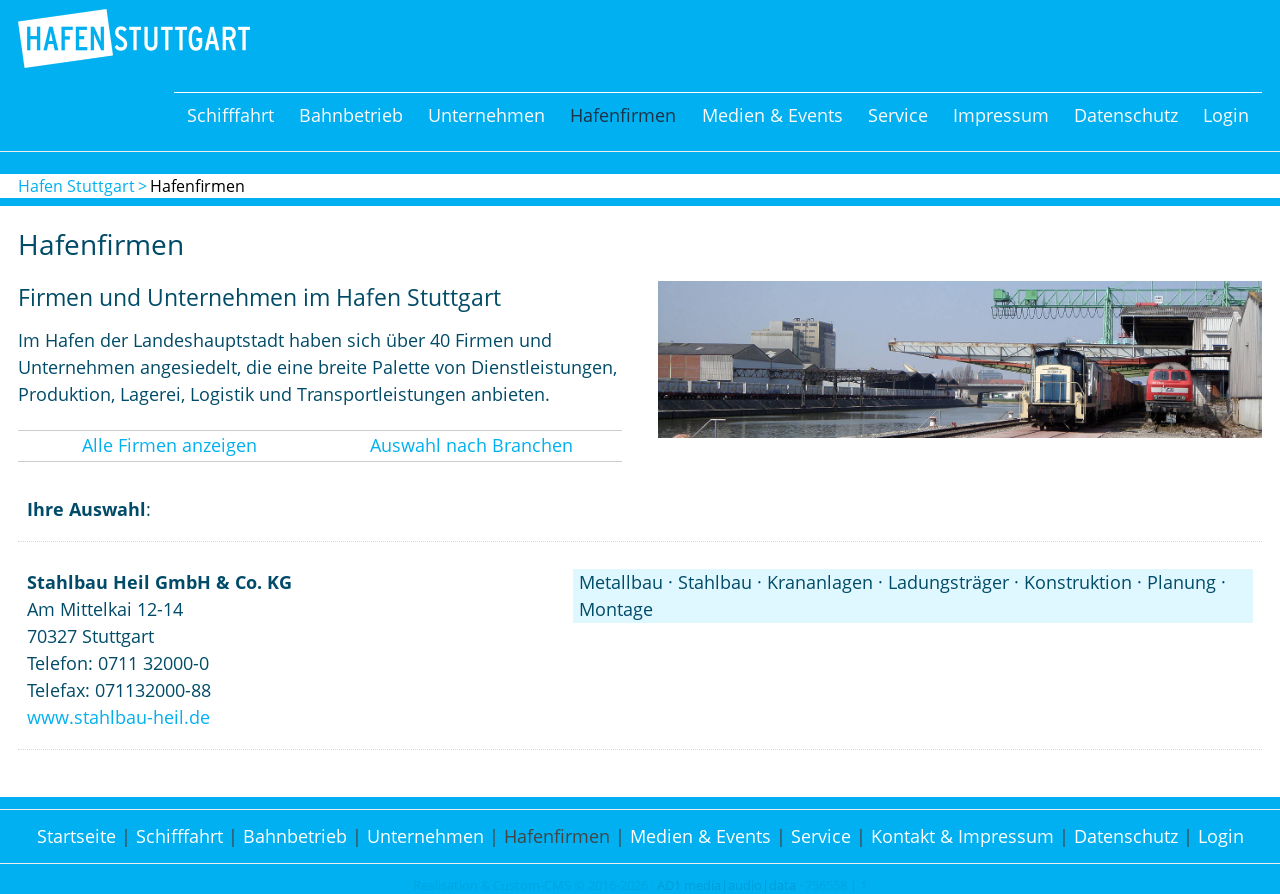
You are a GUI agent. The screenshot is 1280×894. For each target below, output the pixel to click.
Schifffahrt (230, 115)
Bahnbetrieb (351, 115)
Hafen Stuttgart (76, 186)
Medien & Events (772, 115)
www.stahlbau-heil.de (118, 717)
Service (898, 115)
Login (1226, 115)
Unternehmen (486, 115)
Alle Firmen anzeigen (169, 445)
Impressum (1001, 115)
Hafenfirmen (623, 115)
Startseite (76, 836)
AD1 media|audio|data (726, 885)
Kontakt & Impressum (962, 836)
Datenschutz (1126, 115)
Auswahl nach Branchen (471, 445)
